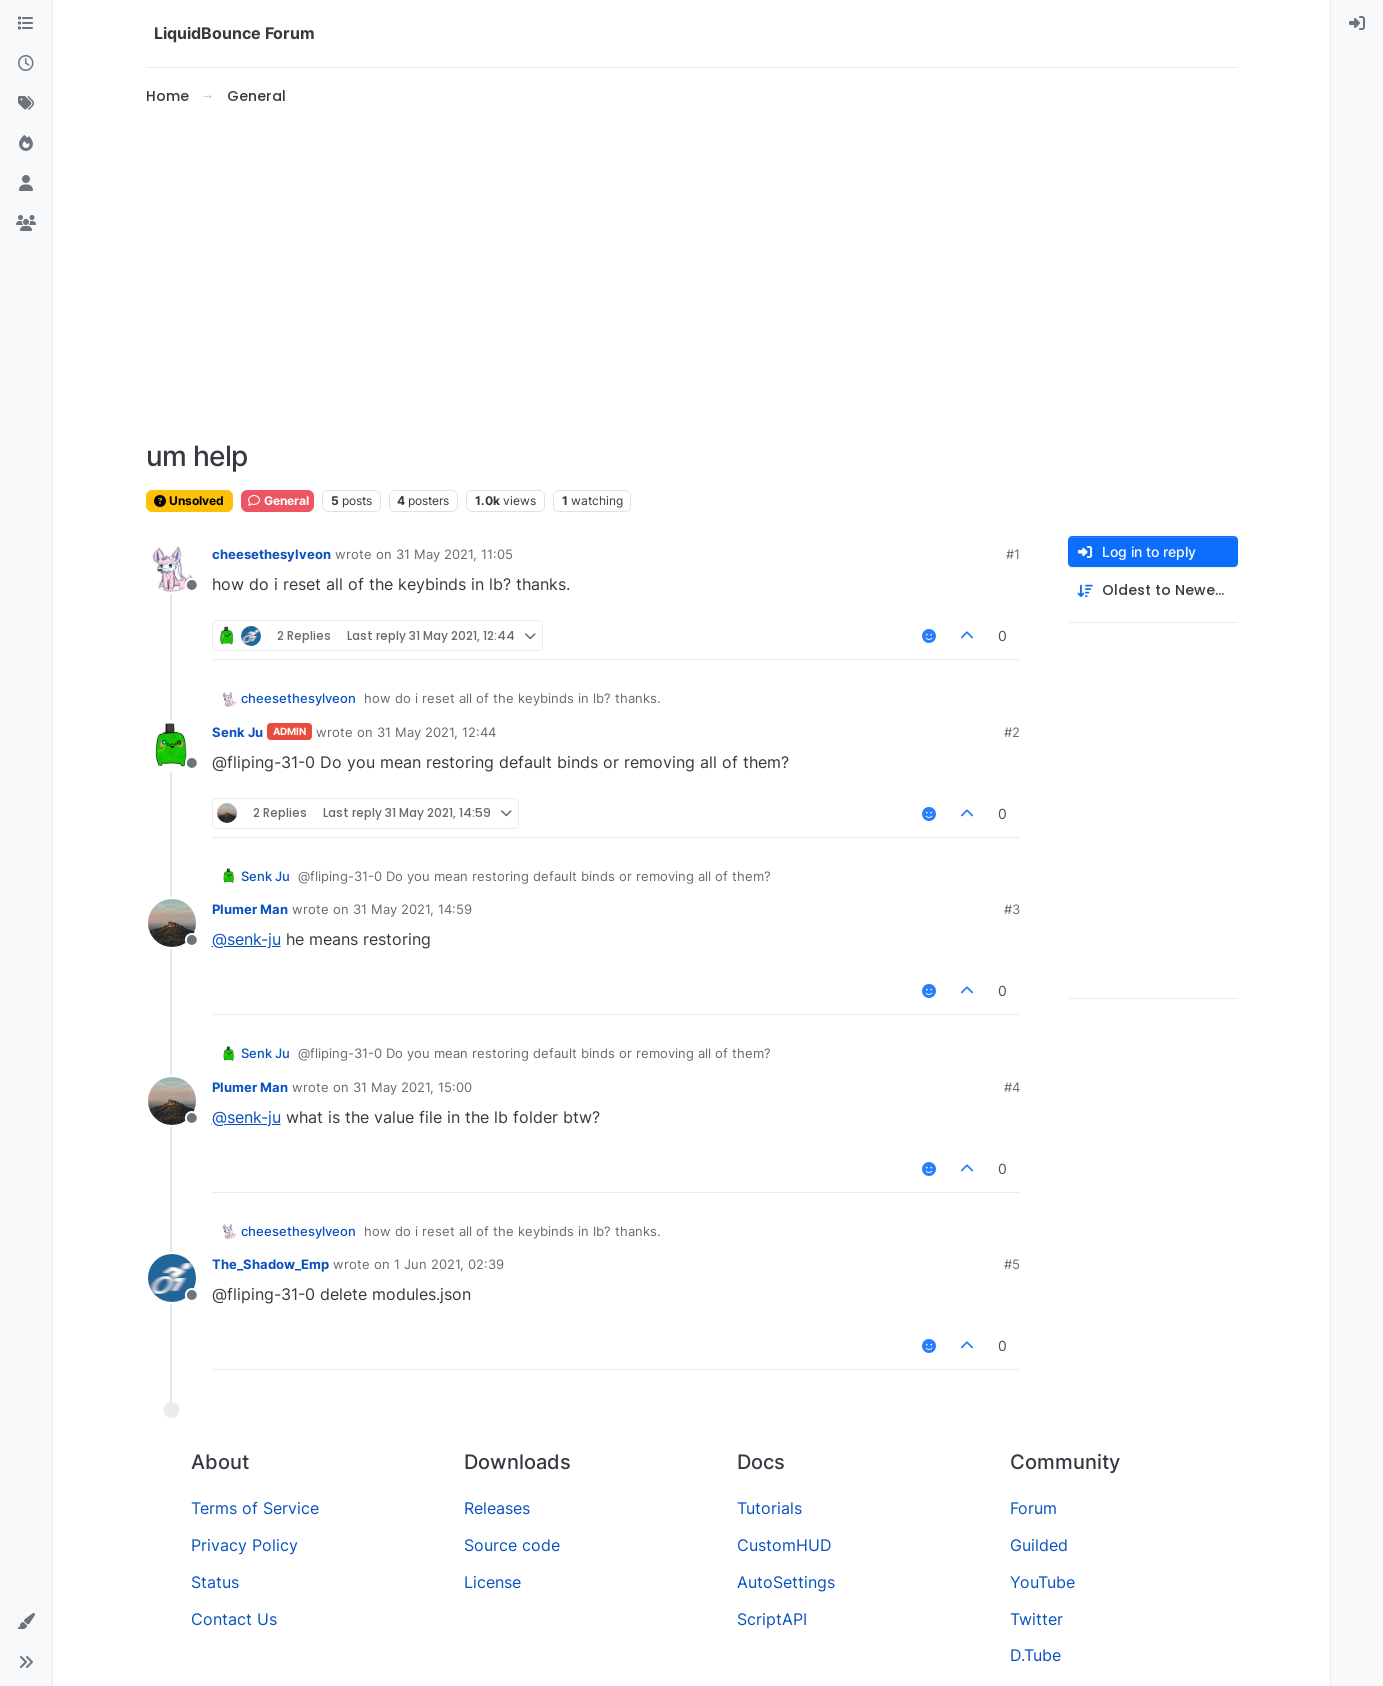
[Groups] (26, 224)
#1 (1013, 554)
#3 (1012, 909)
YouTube (1042, 1582)
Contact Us (234, 1619)
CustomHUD (784, 1545)
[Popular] (26, 144)
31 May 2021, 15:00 (412, 1087)
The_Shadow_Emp (270, 1264)
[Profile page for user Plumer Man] (172, 923)
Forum (1033, 1508)
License (492, 1582)
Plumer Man (250, 909)
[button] (26, 1622)
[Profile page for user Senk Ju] (172, 746)
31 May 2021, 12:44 (436, 732)
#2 (1012, 732)
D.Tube (1035, 1655)
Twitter (1036, 1619)
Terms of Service (255, 1508)
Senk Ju (237, 732)
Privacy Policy (244, 1545)
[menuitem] (1357, 24)
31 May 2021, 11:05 (454, 554)
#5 (1012, 1264)
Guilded (1039, 1545)
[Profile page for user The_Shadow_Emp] (172, 1278)
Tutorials (769, 1508)
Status (215, 1582)
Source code (512, 1545)
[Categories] (26, 24)
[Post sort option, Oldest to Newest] (1153, 590)
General (277, 500)
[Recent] (26, 64)
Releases (497, 1508)
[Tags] (26, 104)
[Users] (26, 184)
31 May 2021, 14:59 (412, 909)
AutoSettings (786, 1582)
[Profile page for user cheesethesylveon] (172, 568)
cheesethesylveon (271, 554)
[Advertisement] (692, 274)
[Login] (1357, 24)
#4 (1012, 1087)
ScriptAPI (772, 1619)
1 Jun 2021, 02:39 (449, 1264)
